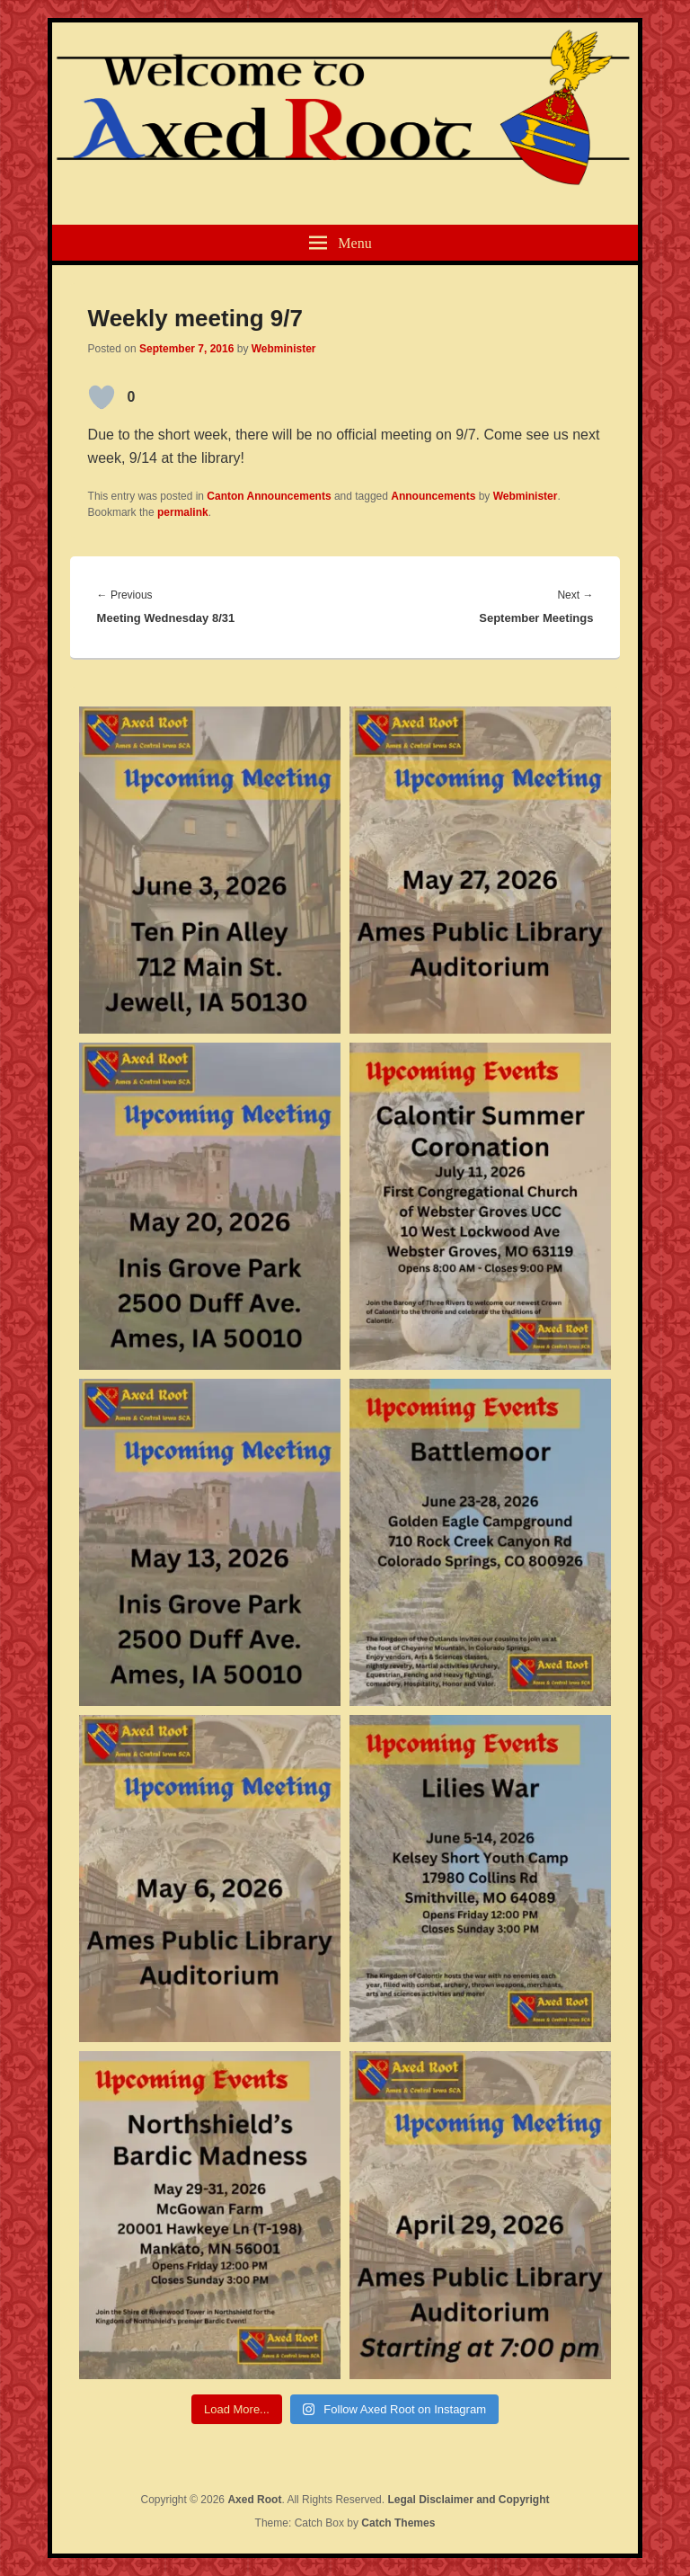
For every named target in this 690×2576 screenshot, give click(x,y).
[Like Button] (101, 397)
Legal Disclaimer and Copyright (468, 2499)
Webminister (284, 348)
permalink (182, 512)
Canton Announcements (269, 496)
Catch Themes (398, 2523)
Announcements (433, 496)
